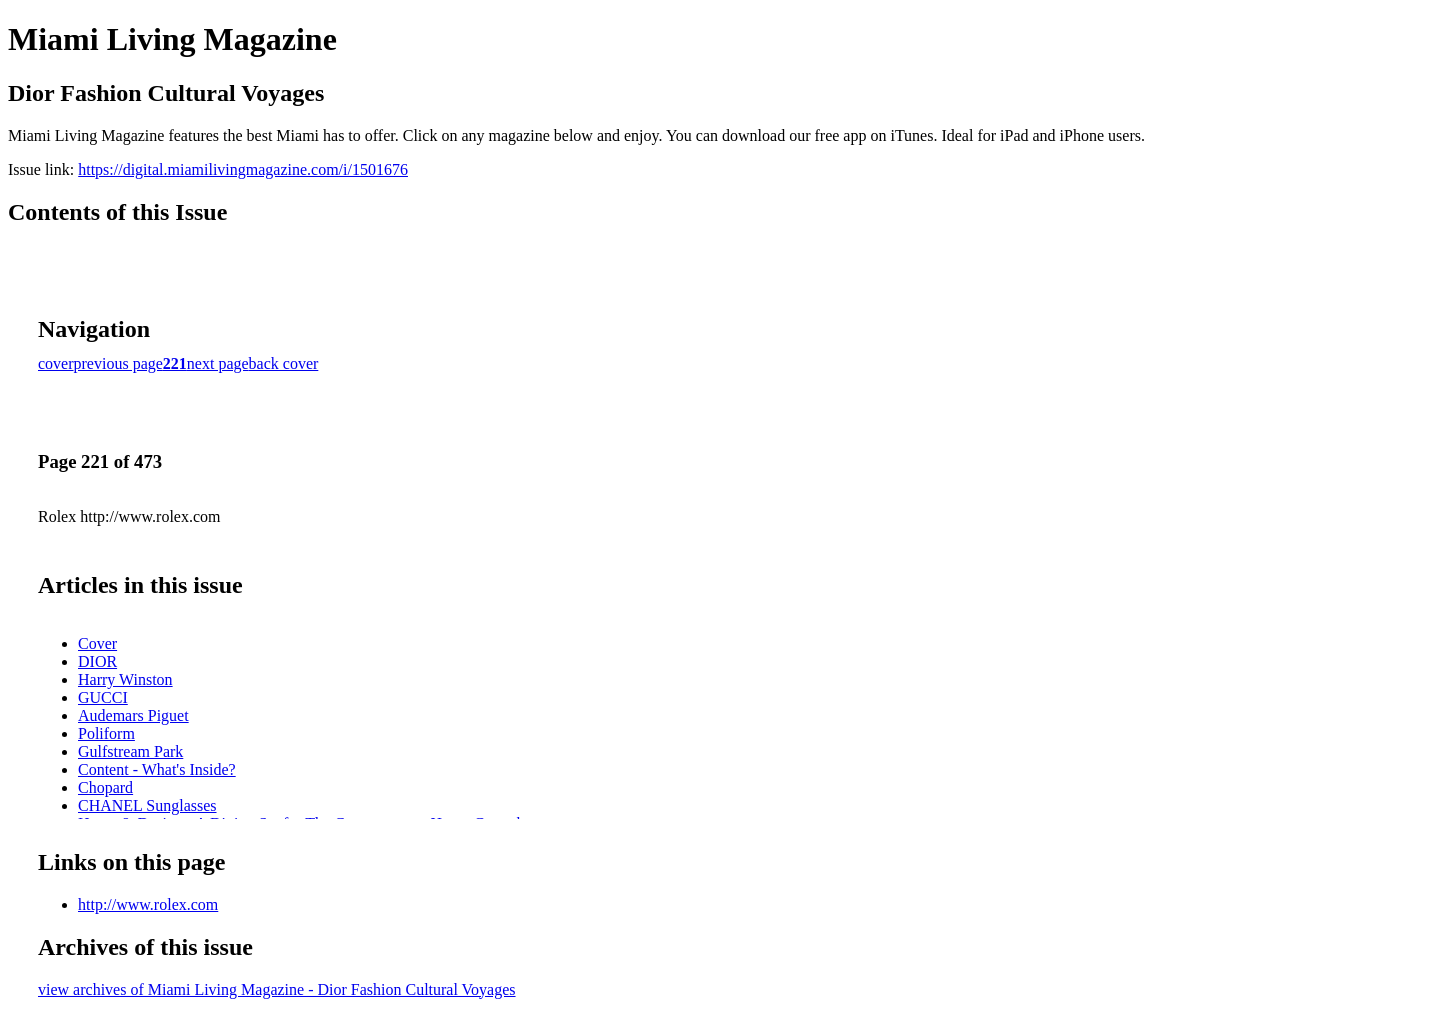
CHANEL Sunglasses (147, 805)
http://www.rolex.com (148, 904)
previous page (118, 363)
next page (218, 363)
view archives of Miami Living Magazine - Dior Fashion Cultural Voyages (277, 989)
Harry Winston (125, 679)
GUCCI (103, 697)
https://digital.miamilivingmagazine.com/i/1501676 (243, 169)
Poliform (106, 733)
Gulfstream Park (130, 751)
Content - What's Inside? (157, 769)
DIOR (97, 661)
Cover (97, 643)
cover (56, 363)
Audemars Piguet (133, 715)
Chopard (105, 787)
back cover (284, 363)
